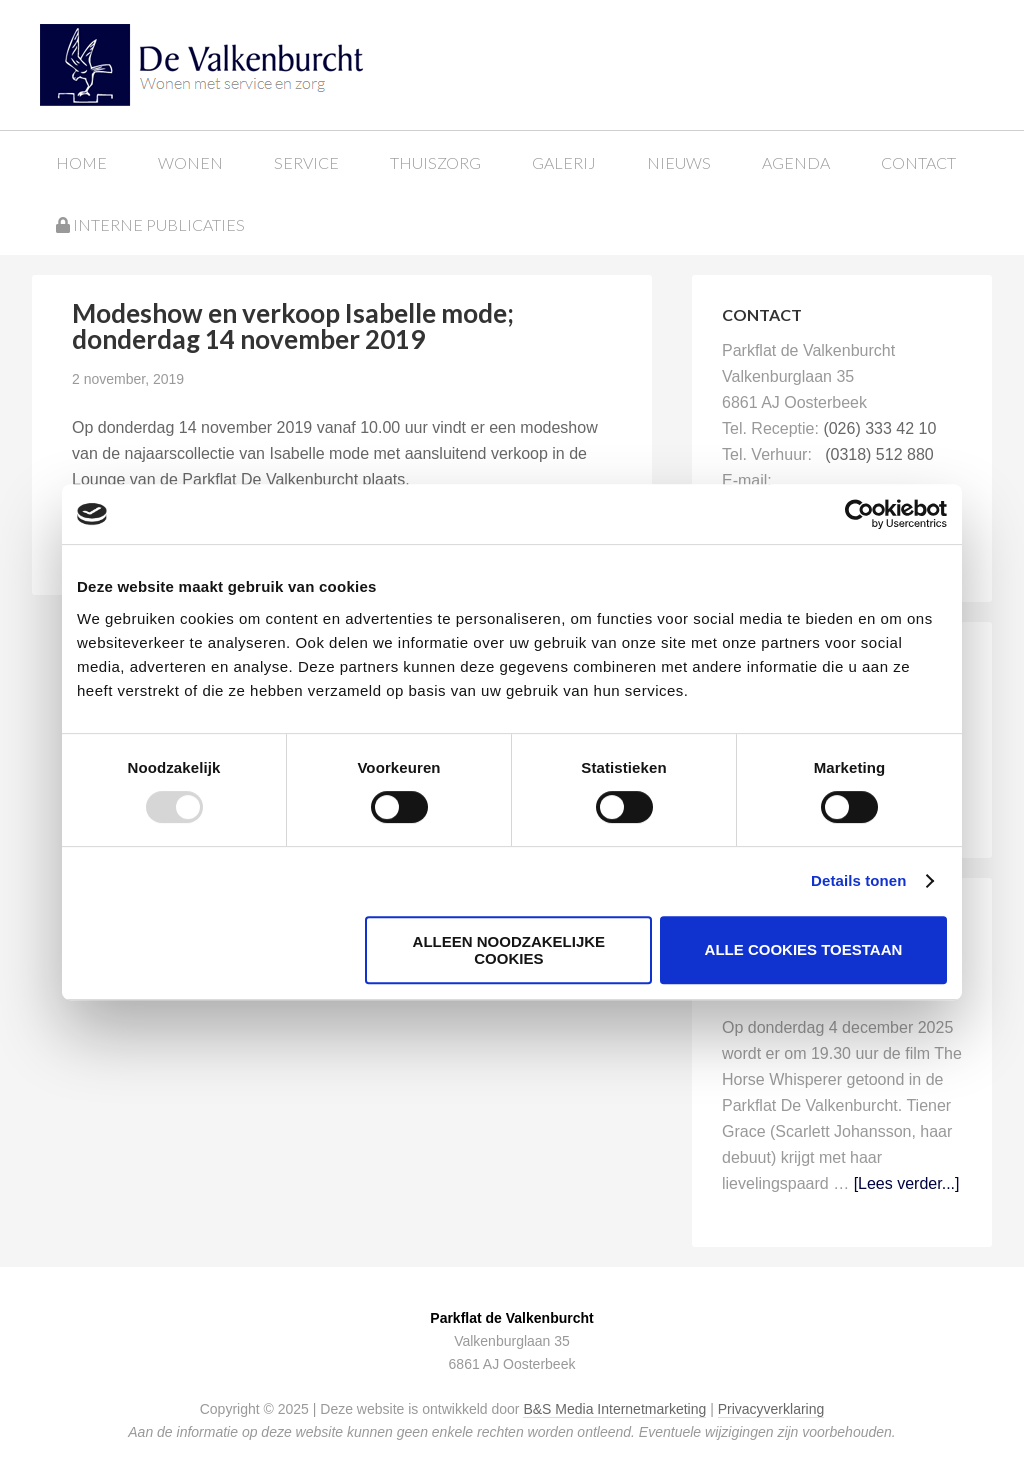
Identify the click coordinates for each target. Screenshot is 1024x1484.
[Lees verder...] (907, 1183)
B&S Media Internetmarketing (614, 1409)
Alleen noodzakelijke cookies (509, 950)
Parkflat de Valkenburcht (202, 62)
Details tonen (858, 880)
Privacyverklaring (771, 1409)
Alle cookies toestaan (804, 949)
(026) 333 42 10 (879, 428)
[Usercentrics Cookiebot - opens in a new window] (859, 514)
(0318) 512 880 (879, 454)
